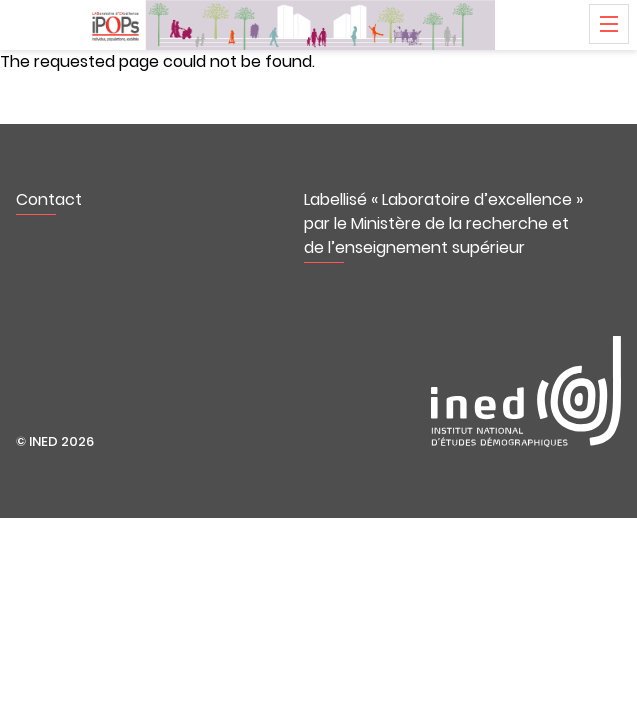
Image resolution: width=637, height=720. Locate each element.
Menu (609, 24)
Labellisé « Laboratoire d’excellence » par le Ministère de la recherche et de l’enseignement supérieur (443, 223)
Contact (49, 199)
